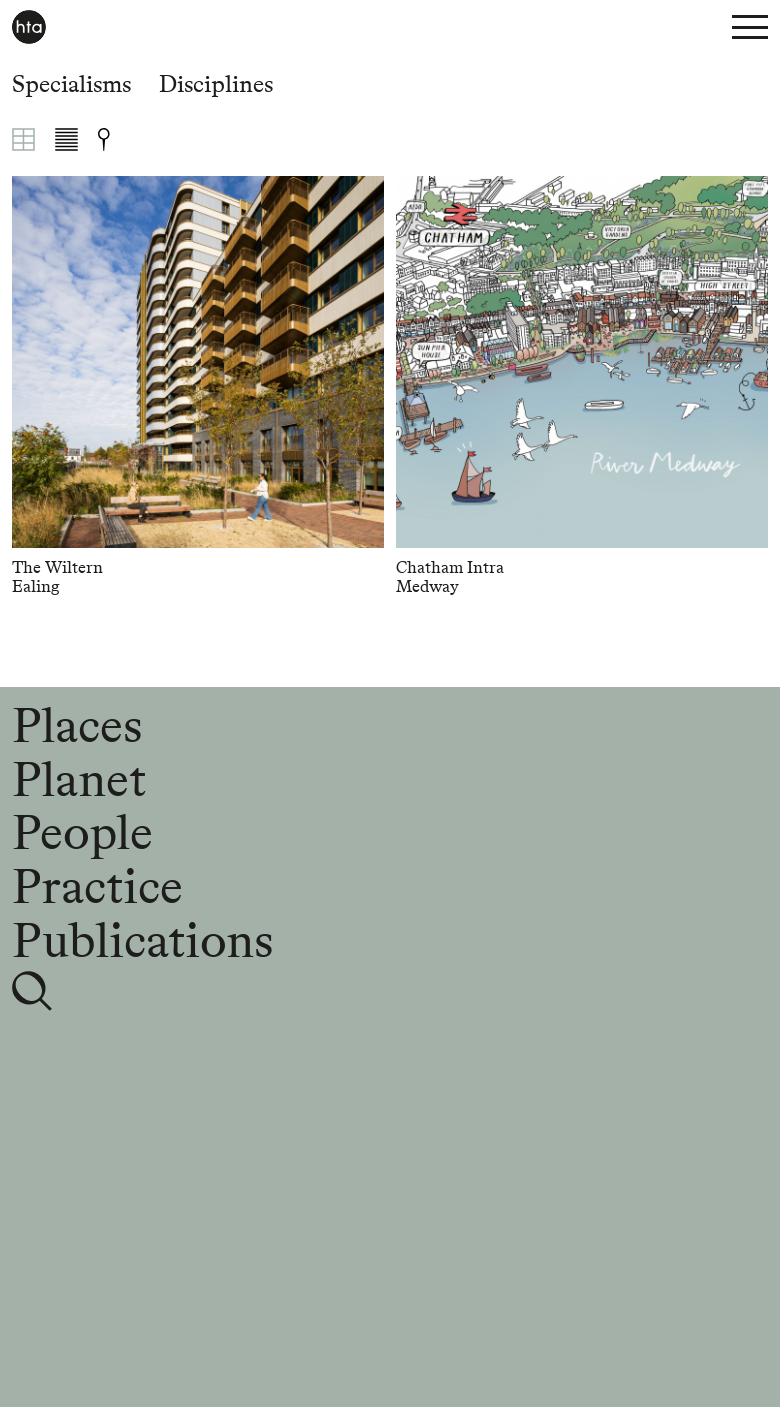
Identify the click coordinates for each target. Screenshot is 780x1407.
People (82, 832)
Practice (97, 886)
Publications (142, 940)
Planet (79, 779)
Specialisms (71, 83)
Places (77, 725)
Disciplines (216, 83)
